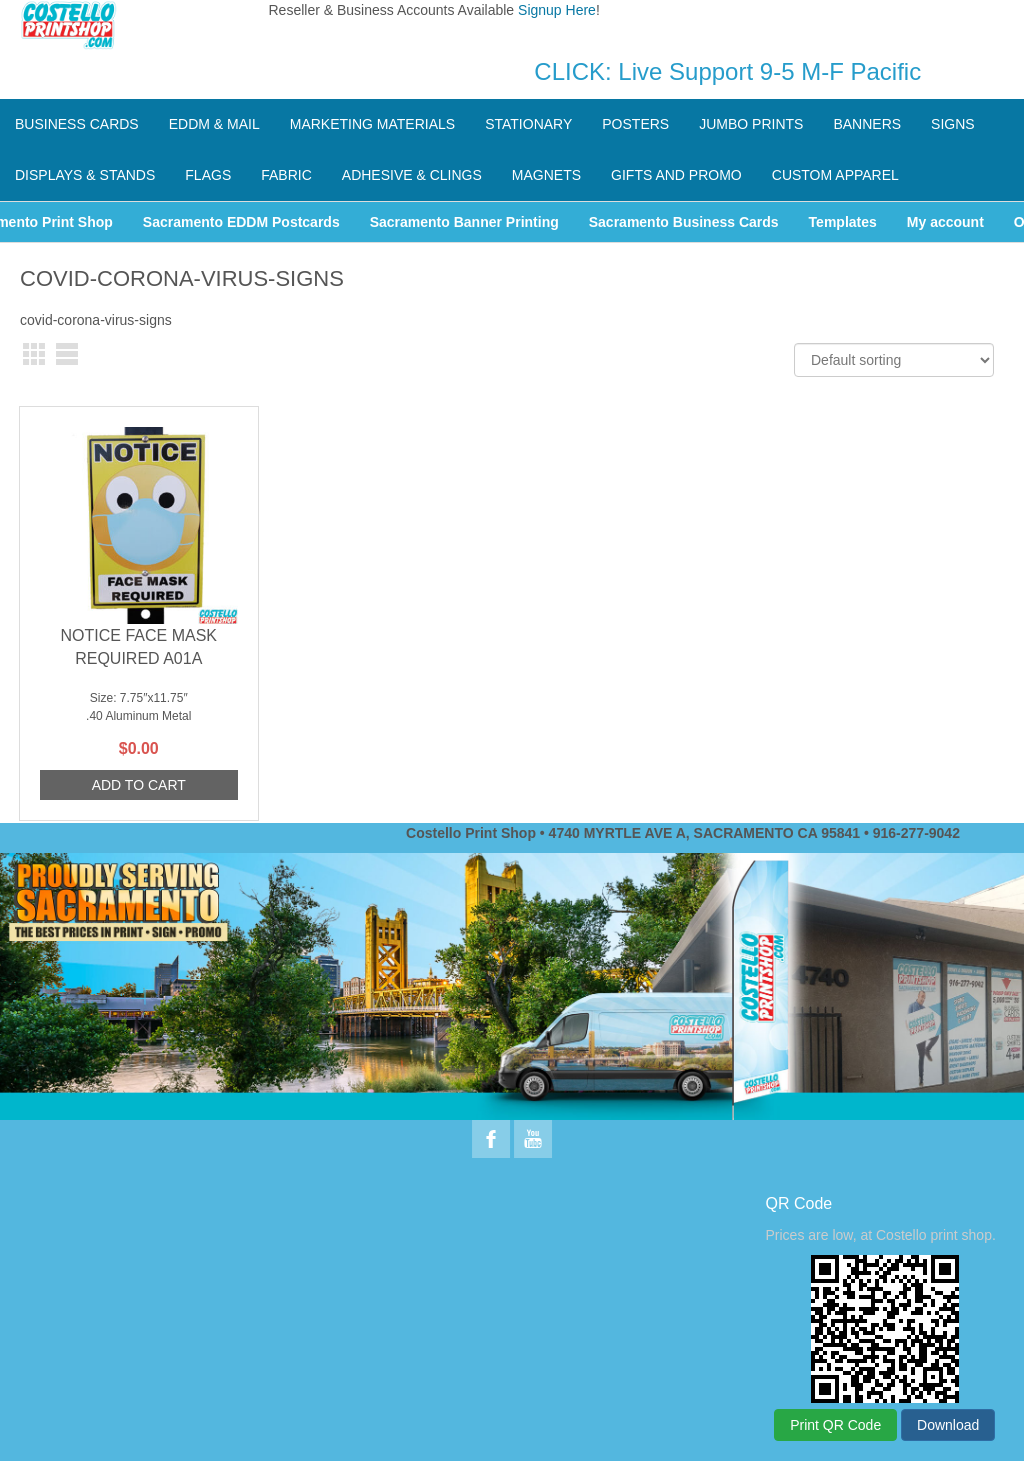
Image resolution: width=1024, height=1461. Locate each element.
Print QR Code (835, 1425)
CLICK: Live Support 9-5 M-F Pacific (727, 71)
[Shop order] (894, 360)
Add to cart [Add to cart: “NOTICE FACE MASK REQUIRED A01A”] (139, 785)
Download (948, 1425)
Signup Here (557, 10)
